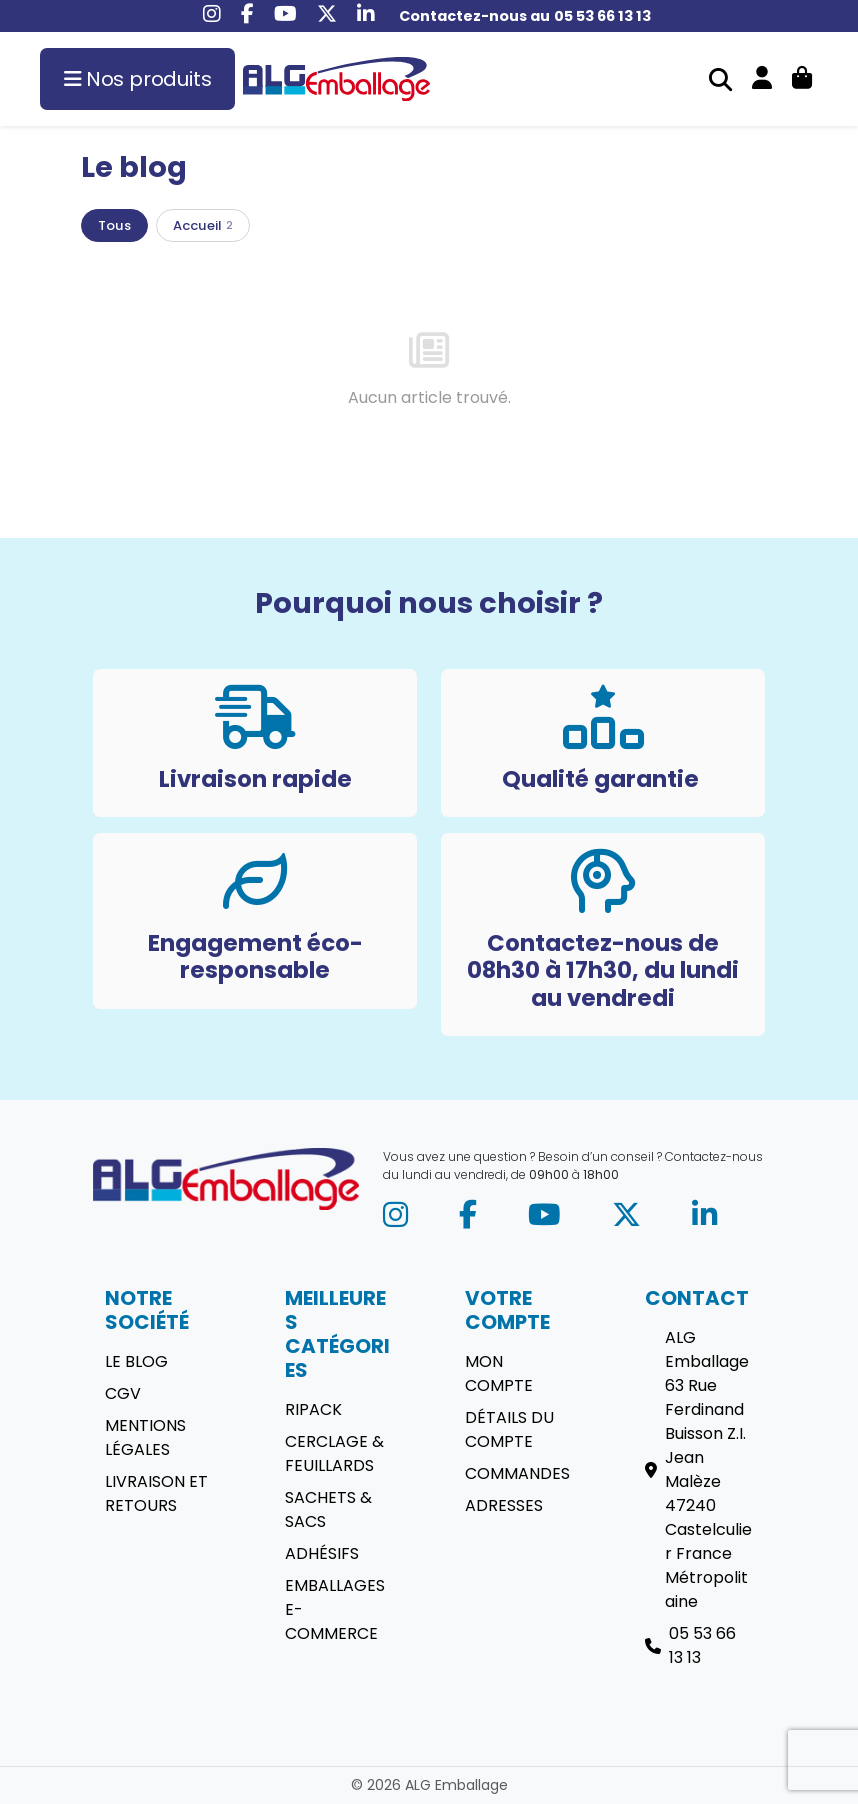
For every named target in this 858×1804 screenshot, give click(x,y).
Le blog (136, 1361)
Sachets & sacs (328, 1509)
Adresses (504, 1505)
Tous (114, 225)
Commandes (517, 1473)
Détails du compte (509, 1429)
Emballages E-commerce (335, 1609)
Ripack (313, 1409)
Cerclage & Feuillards (334, 1453)
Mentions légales (145, 1437)
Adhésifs (322, 1553)
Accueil (203, 225)
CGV (123, 1393)
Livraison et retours (156, 1493)
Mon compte (499, 1373)
